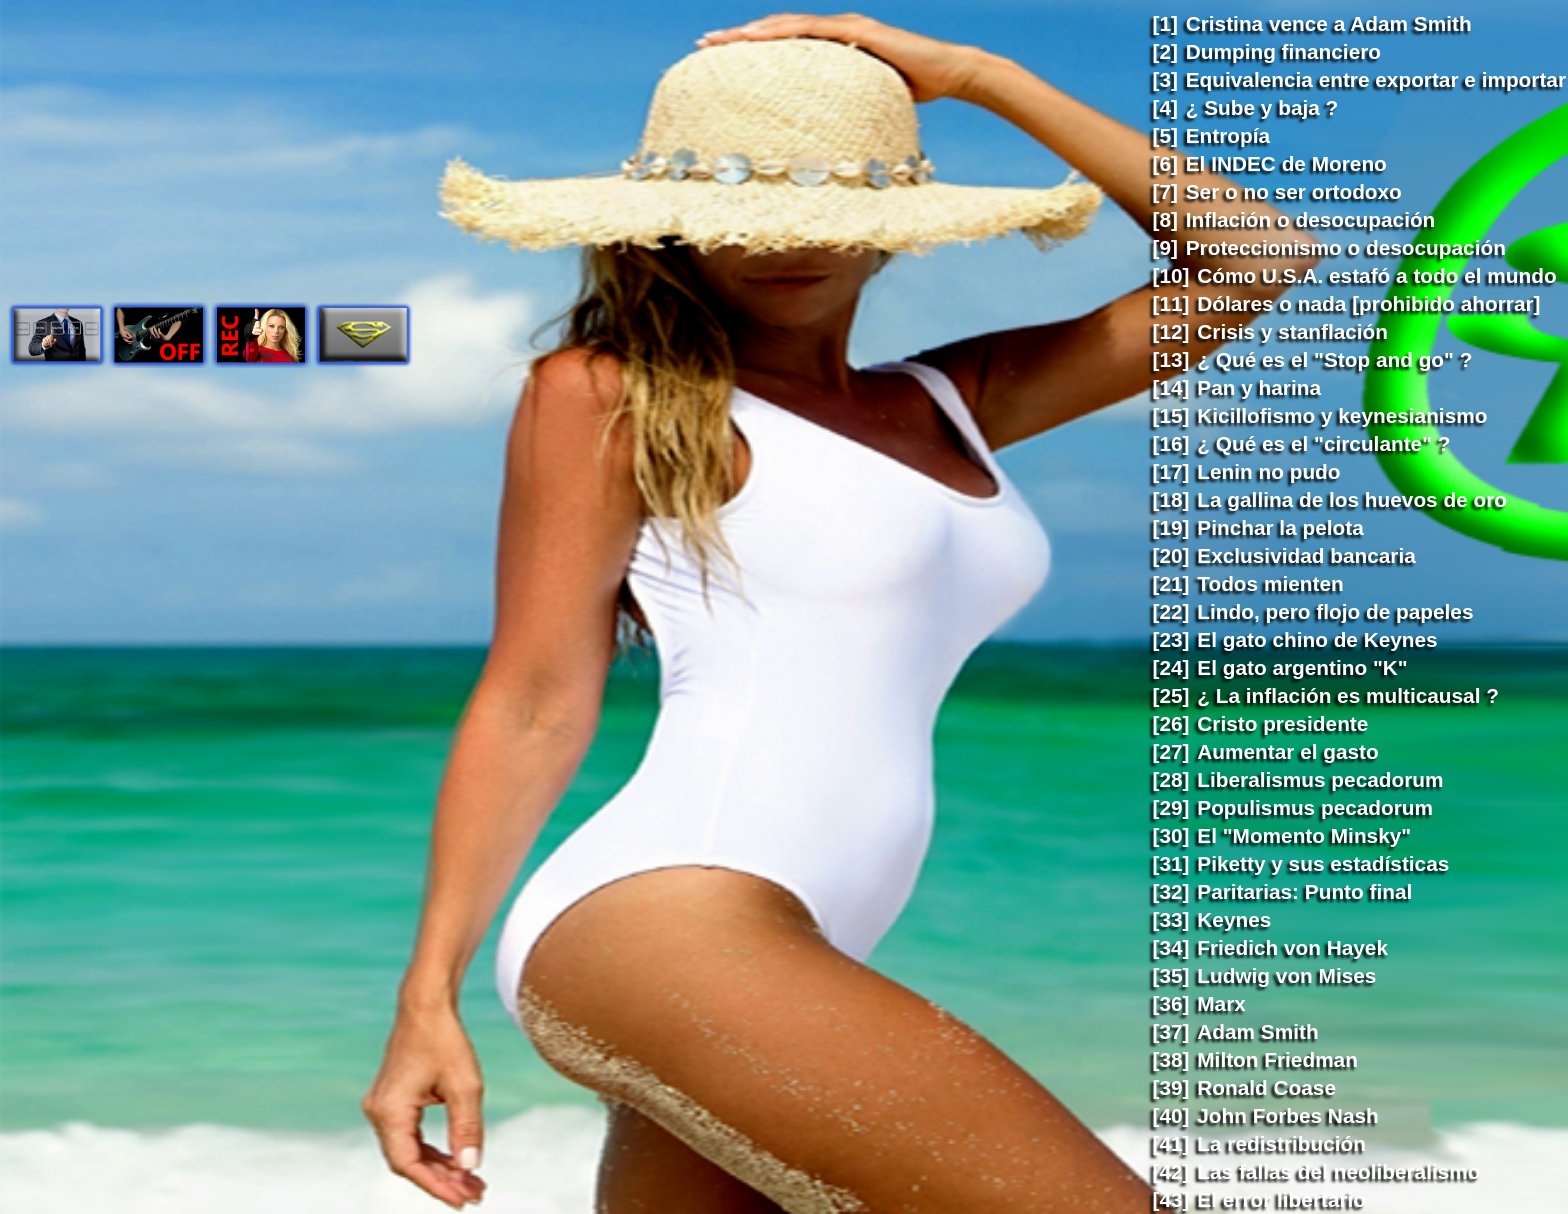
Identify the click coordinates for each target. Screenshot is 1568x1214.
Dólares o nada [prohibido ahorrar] (1368, 303)
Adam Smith (1257, 1031)
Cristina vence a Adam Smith (1329, 23)
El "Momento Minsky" (1304, 835)
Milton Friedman (1277, 1059)
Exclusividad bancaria (1306, 555)
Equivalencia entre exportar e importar (1376, 79)
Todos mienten (1270, 583)
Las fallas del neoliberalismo (1338, 1171)
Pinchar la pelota (1280, 527)
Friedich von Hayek (1292, 947)
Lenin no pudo (1268, 471)
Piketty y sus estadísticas (1323, 863)
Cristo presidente (1282, 723)
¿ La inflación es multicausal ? (1348, 695)
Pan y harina (1259, 387)
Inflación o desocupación (1311, 219)
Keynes (1234, 919)
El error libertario (1281, 1199)
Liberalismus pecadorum (1320, 779)
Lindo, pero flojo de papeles (1335, 611)
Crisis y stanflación (1292, 331)
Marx (1221, 1003)
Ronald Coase (1266, 1087)
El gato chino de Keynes (1317, 639)
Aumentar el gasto (1287, 751)
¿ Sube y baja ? (1262, 107)
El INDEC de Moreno (1286, 163)
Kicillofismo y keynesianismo (1342, 415)
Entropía (1228, 135)
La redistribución (1281, 1143)
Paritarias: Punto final (1304, 891)
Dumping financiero (1283, 51)
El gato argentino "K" (1302, 667)
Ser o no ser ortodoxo (1294, 191)
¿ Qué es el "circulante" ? (1323, 443)
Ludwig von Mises (1286, 975)
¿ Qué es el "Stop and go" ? (1334, 359)
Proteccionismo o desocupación (1346, 247)
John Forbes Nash (1287, 1115)
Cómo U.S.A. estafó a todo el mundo (1376, 275)
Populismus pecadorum (1315, 807)
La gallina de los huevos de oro (1352, 499)
